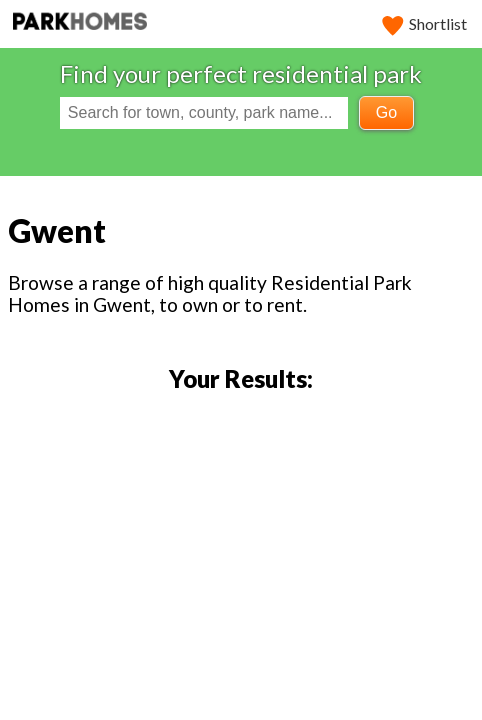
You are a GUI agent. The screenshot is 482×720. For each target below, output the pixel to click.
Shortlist (425, 23)
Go (386, 112)
